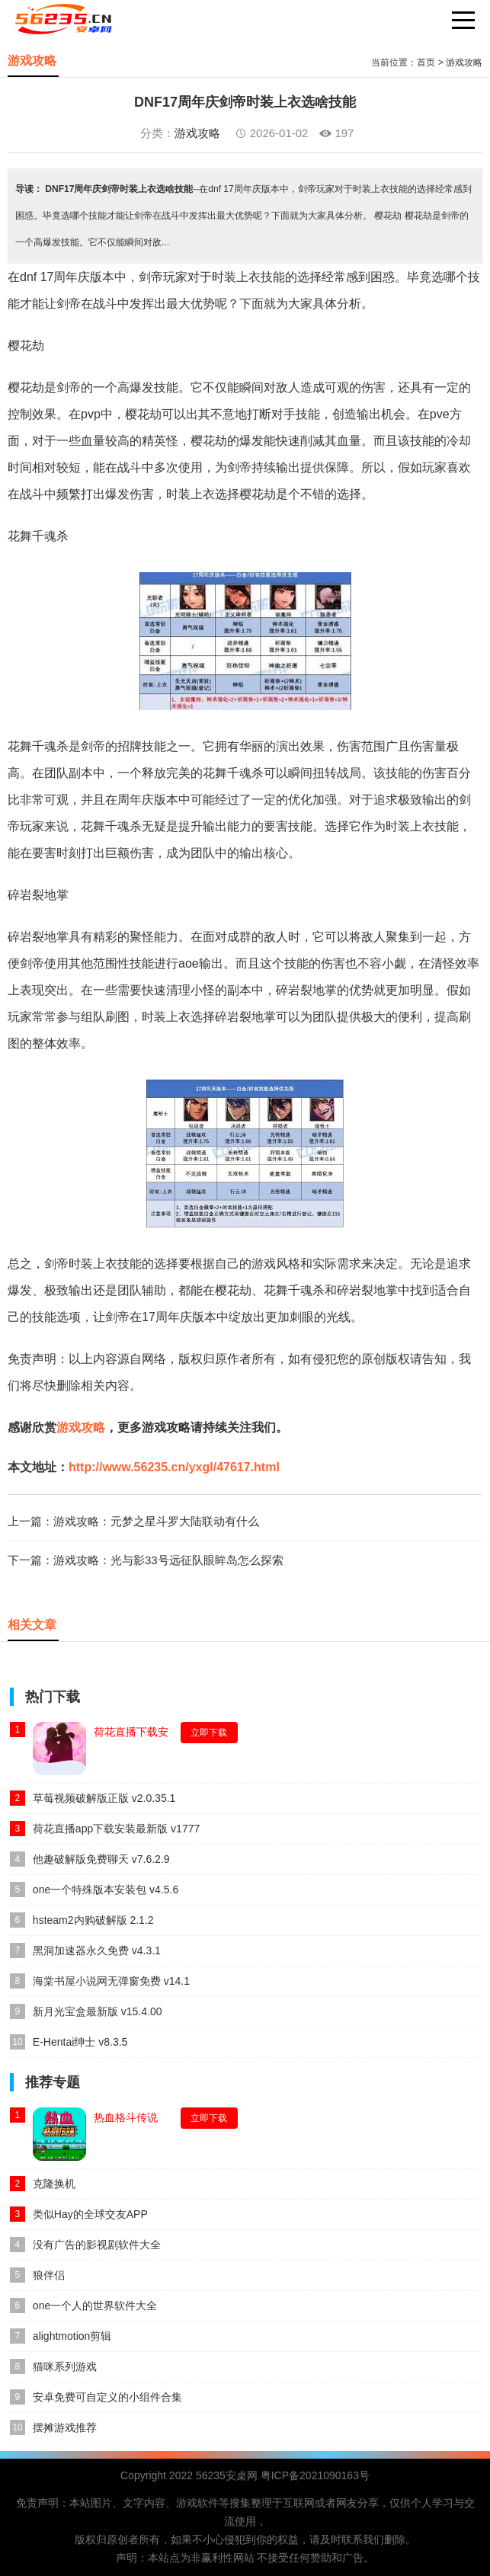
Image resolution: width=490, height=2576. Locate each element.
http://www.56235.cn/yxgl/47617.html (174, 1467)
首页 (426, 62)
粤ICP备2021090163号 (315, 2475)
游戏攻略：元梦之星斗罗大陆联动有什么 (156, 1521)
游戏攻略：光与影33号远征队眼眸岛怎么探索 (168, 1560)
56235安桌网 (227, 2475)
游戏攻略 (464, 62)
